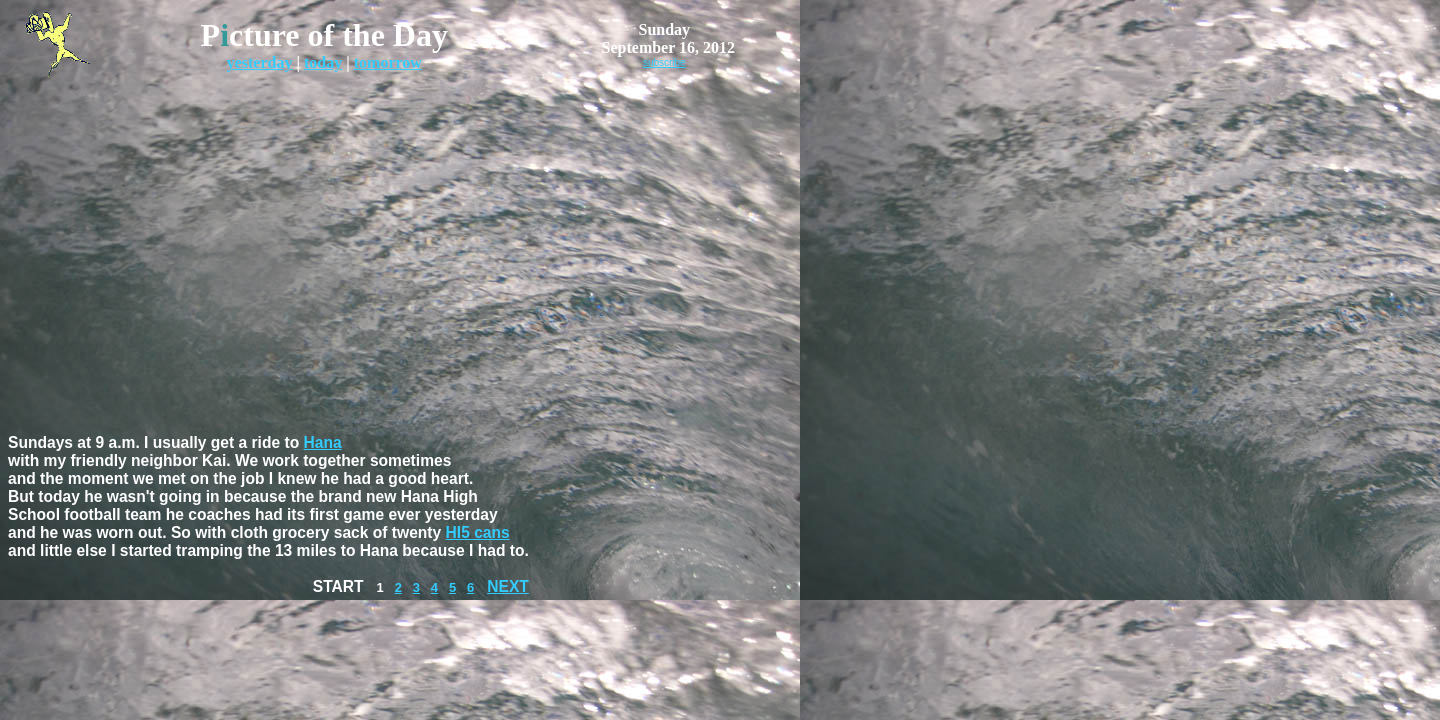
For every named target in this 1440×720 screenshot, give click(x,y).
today (323, 62)
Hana (323, 442)
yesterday (260, 62)
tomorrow (388, 62)
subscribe (664, 62)
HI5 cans (478, 532)
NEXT (508, 586)
